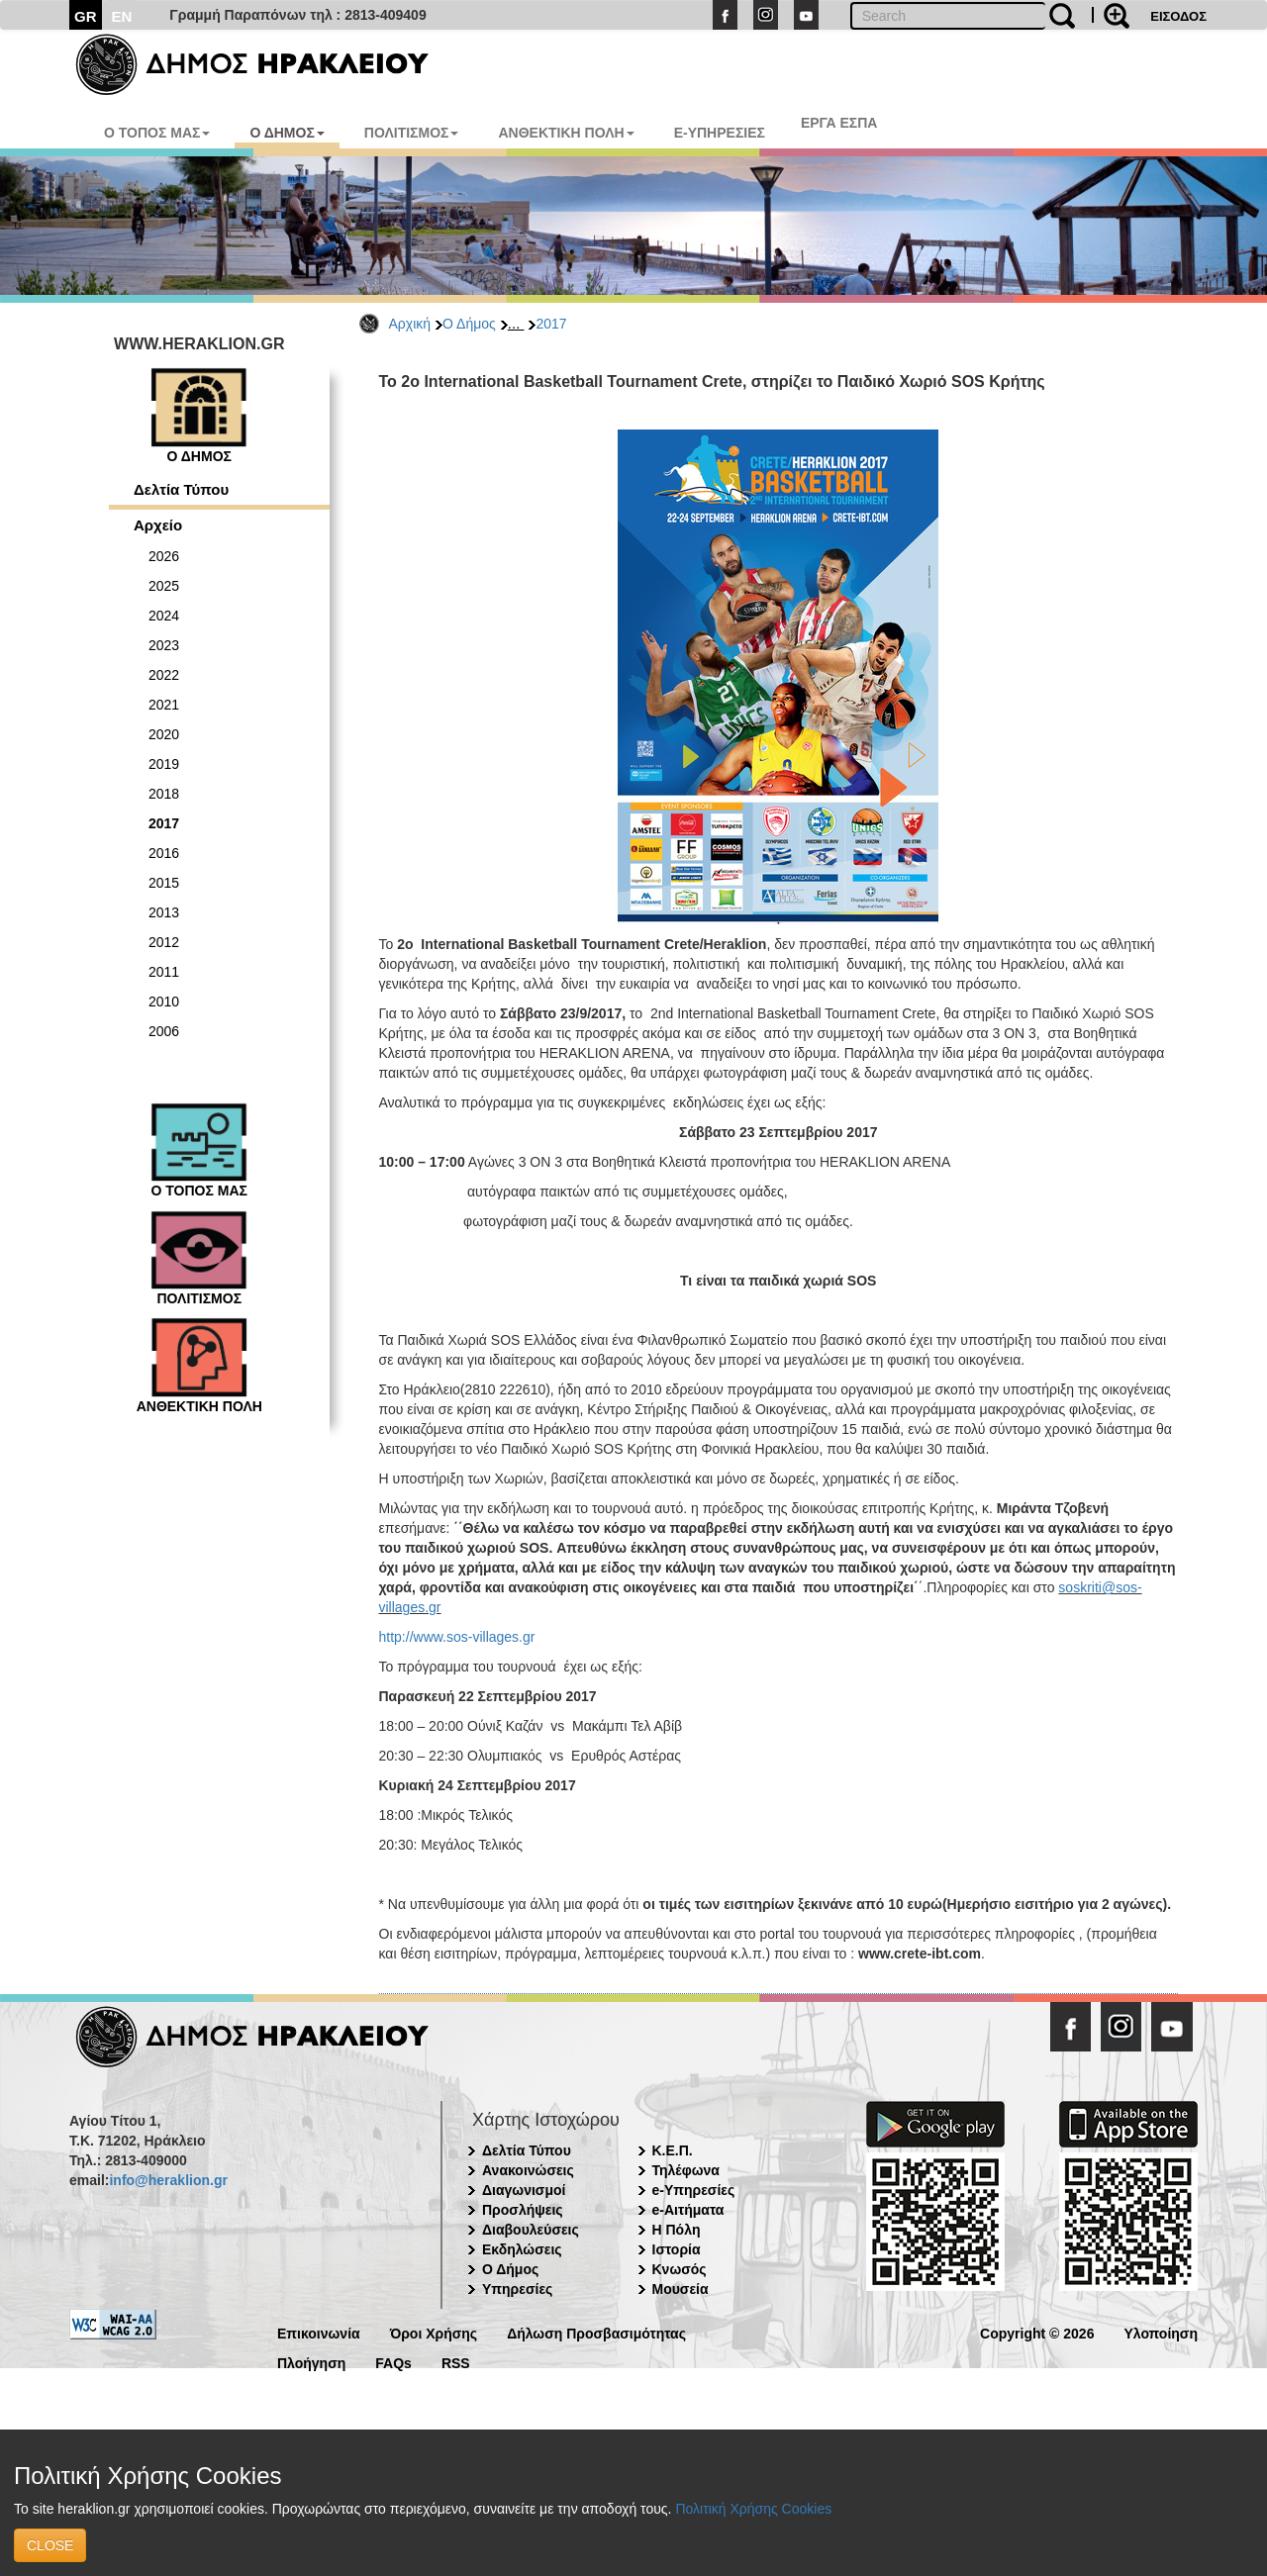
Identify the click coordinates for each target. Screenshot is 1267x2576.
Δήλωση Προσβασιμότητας (596, 2332)
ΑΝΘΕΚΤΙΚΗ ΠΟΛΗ (566, 133)
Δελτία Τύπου (181, 489)
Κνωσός (679, 2269)
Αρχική (410, 324)
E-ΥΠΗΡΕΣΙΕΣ (719, 133)
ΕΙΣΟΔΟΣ (1178, 16)
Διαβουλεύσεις (530, 2230)
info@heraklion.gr (168, 2180)
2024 (163, 615)
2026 (163, 556)
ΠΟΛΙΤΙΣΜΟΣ (411, 133)
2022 (163, 675)
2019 (163, 764)
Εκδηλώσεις (522, 2249)
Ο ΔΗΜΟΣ (286, 133)
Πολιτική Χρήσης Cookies (753, 2509)
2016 (163, 853)
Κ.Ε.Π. (672, 2150)
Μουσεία (680, 2289)
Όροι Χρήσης (434, 2332)
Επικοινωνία (318, 2332)
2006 (163, 1031)
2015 (163, 883)
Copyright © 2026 (1037, 2332)
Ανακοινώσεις (528, 2170)
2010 (163, 1001)
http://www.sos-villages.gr (457, 1637)
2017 (551, 324)
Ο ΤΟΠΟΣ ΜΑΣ (157, 133)
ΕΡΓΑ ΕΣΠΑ (839, 123)
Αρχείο (158, 525)
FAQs (393, 2361)
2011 (163, 972)
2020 (163, 734)
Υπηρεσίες (517, 2289)
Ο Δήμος (469, 324)
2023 (163, 645)
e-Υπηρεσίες (693, 2190)
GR (85, 16)
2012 (163, 942)
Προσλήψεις (522, 2210)
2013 (163, 912)
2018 (163, 794)
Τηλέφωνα (686, 2170)
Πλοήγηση (311, 2361)
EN (122, 16)
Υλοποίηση (1160, 2332)
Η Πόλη (676, 2230)
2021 (163, 705)
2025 (163, 586)
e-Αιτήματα (688, 2210)
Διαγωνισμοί (523, 2190)
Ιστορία (676, 2249)
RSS (455, 2361)
